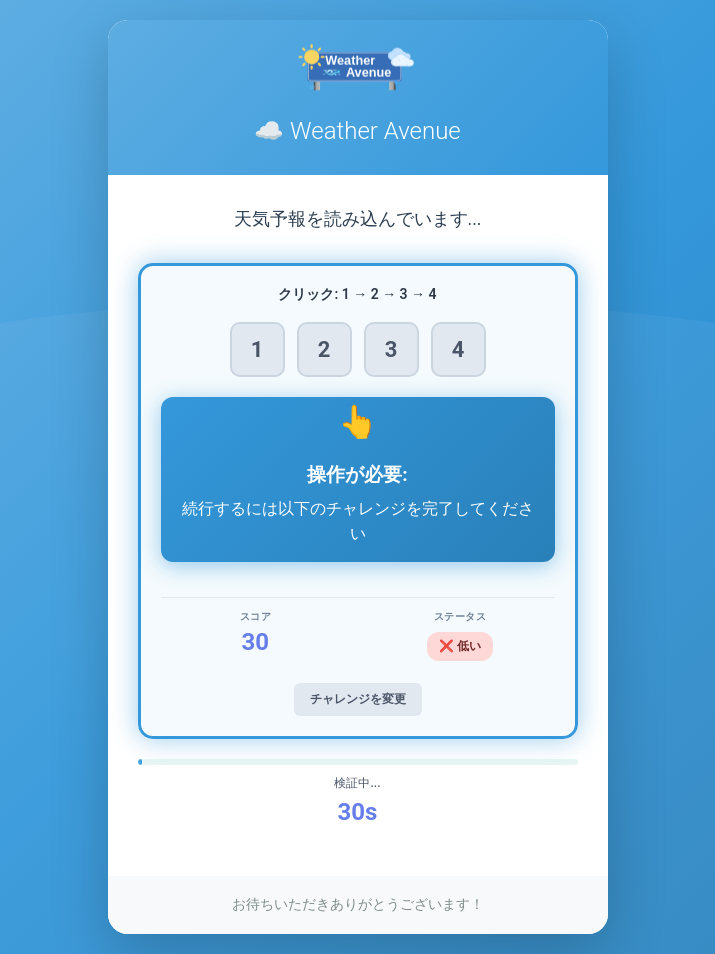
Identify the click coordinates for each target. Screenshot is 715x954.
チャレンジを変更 (358, 699)
